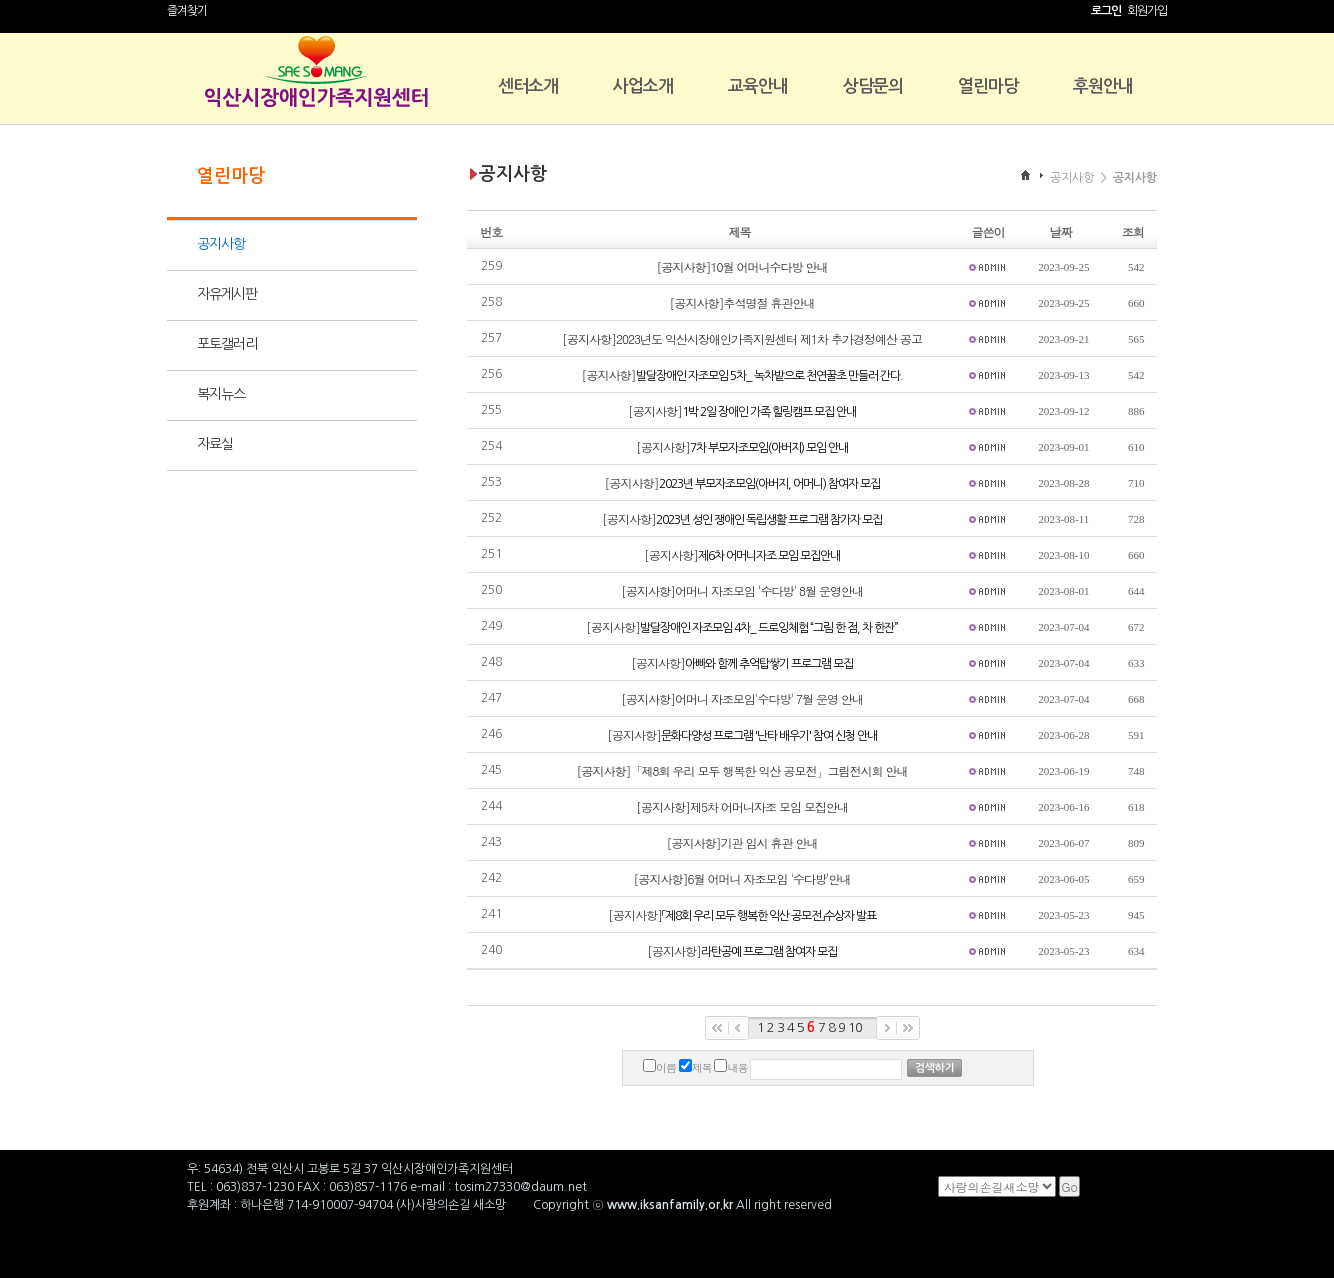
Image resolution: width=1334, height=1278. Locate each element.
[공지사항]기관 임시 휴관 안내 (742, 842)
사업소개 (643, 86)
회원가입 (1147, 11)
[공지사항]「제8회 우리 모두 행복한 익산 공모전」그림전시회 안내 (742, 770)
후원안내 (1103, 86)
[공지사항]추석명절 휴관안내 (742, 302)
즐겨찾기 (187, 11)
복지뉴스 (221, 394)
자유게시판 (227, 294)
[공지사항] (742, 374)
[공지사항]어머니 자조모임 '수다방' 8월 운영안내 (742, 590)
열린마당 (988, 86)
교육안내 (758, 86)
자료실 (215, 444)
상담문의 (873, 86)
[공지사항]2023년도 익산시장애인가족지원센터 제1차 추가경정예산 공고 (742, 338)
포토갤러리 (227, 344)
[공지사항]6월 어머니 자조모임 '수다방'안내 (742, 878)
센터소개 (528, 86)
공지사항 (221, 244)
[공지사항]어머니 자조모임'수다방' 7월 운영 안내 (742, 698)
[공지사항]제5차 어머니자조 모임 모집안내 (742, 806)
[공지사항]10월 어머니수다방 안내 (742, 266)
